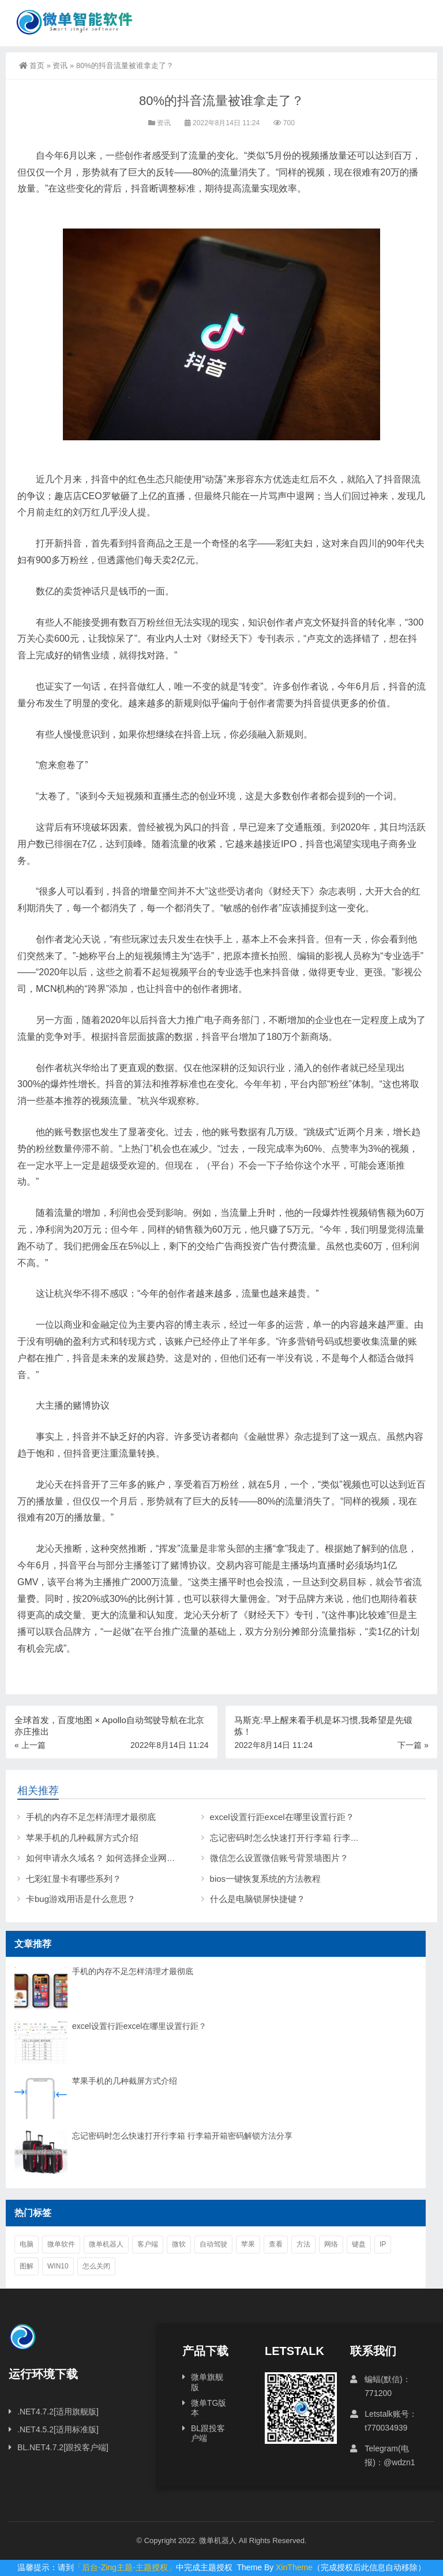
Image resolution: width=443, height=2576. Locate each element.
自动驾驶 (213, 2244)
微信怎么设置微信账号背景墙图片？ (279, 1858)
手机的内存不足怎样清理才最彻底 (91, 1817)
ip (383, 2244)
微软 (179, 2244)
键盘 (359, 2244)
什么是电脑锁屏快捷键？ (257, 1899)
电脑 (26, 2244)
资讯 (59, 65)
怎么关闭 (96, 2266)
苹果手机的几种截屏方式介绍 (82, 1838)
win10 (58, 2266)
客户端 (147, 2244)
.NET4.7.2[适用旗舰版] (58, 2411)
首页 (31, 65)
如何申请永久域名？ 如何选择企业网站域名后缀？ (122, 1858)
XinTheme (294, 2567)
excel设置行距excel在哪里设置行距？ (282, 1817)
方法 (303, 2244)
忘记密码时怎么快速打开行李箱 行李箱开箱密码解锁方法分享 (182, 2135)
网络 (331, 2244)
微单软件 (61, 2244)
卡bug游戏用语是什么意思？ (81, 1899)
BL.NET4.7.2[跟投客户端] (62, 2447)
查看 (276, 2244)
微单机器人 (106, 2244)
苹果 (248, 2244)
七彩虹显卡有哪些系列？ (73, 1879)
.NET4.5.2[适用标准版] (58, 2429)
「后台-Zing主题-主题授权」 (125, 2567)
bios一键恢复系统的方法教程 (265, 1879)
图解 (26, 2266)
